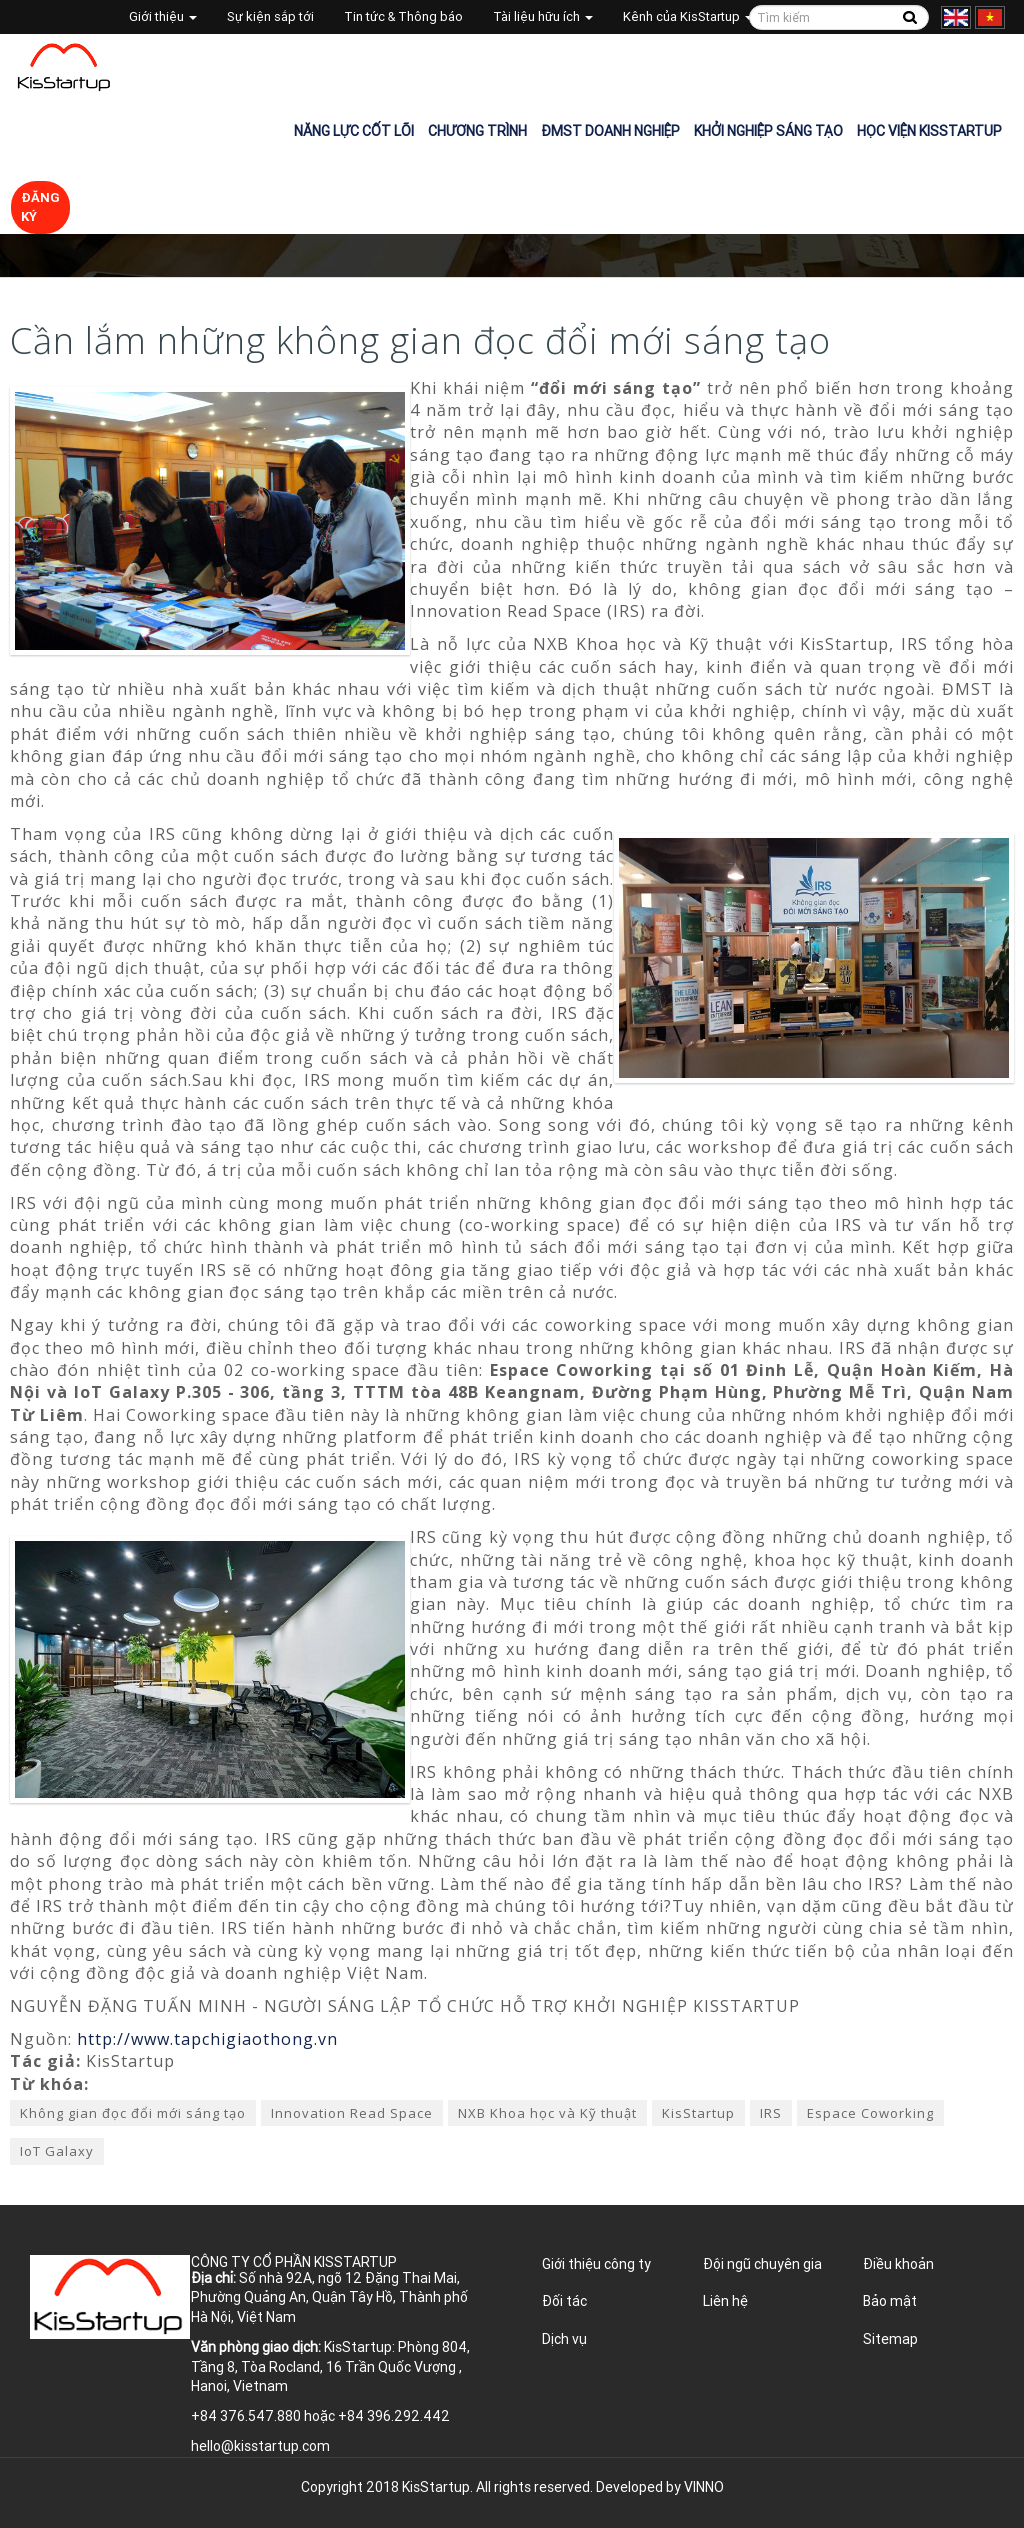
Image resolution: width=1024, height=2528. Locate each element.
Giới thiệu (163, 16)
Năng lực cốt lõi (354, 131)
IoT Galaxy (57, 2151)
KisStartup (698, 2113)
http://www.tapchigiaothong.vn (207, 2039)
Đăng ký (40, 206)
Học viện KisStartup (929, 131)
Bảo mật (890, 2301)
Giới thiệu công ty (596, 2264)
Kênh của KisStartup (688, 16)
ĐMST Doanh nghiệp (610, 131)
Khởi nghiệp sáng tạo (768, 131)
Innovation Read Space (352, 2113)
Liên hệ (725, 2301)
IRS (771, 2113)
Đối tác (564, 2301)
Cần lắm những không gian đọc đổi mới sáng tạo (420, 340)
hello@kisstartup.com (260, 2446)
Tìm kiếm (910, 17)
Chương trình (477, 131)
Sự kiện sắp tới (270, 16)
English (956, 17)
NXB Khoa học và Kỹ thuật (547, 2113)
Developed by (660, 2487)
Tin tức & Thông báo (403, 16)
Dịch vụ (564, 2339)
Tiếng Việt (990, 17)
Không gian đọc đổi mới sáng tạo (133, 2113)
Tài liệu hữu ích (543, 16)
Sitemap (890, 2339)
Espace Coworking (870, 2113)
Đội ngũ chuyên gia (762, 2264)
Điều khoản (898, 2264)
